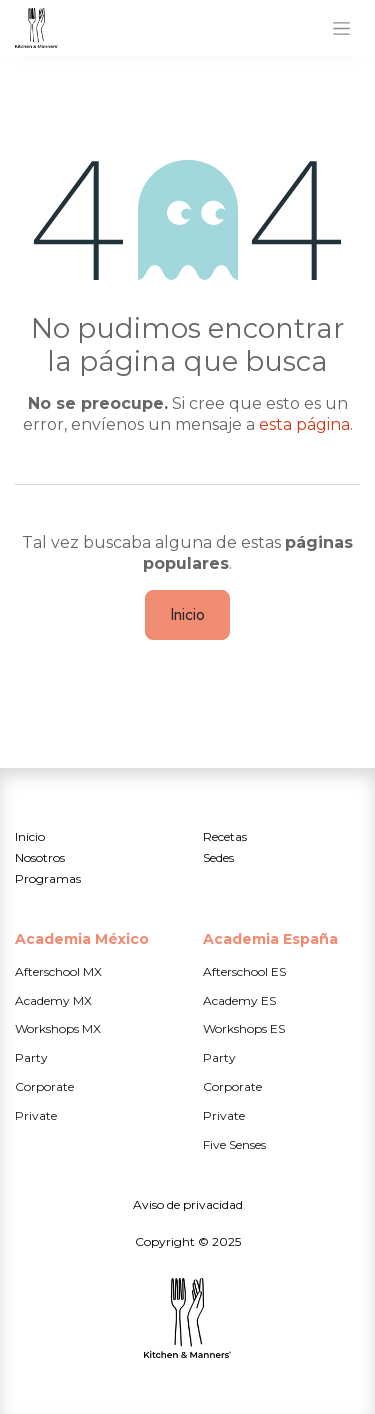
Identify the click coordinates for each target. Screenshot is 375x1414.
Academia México (82, 939)
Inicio (187, 614)
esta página (304, 424)
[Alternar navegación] (341, 28)
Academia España (270, 939)
